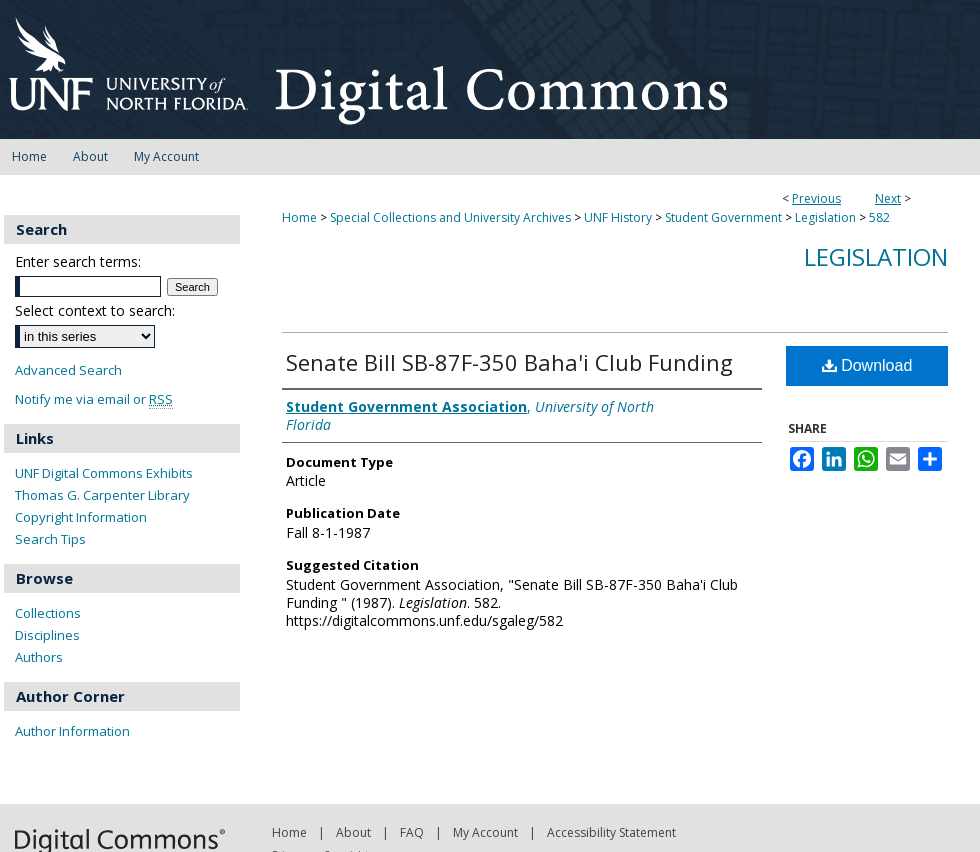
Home (299, 217)
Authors (39, 657)
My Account (485, 832)
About (353, 832)
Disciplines (47, 635)
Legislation (825, 217)
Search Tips (50, 539)
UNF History (618, 217)
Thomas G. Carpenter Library (102, 495)
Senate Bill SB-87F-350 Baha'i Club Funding (509, 362)
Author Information (72, 731)
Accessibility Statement (611, 832)
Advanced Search (68, 370)
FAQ (412, 832)
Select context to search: (95, 310)
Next (888, 198)
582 (879, 217)
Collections (48, 613)
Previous (816, 198)
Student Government (723, 217)
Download (867, 365)
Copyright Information (81, 517)
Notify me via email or (94, 399)
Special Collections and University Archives (450, 217)
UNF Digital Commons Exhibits (104, 473)
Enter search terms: (78, 261)
